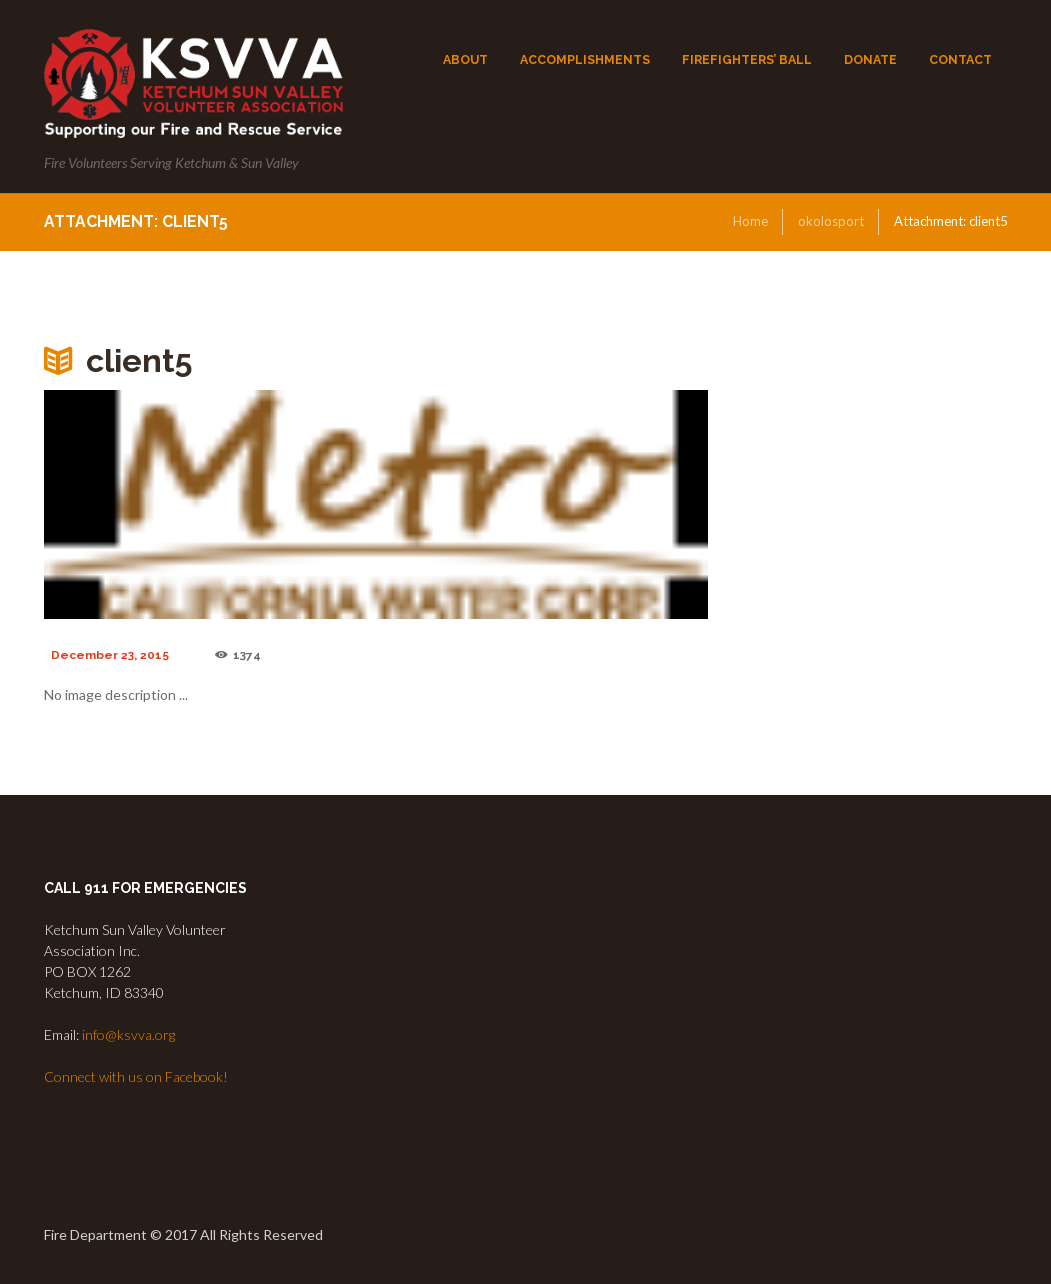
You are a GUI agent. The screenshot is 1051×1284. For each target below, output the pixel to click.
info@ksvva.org (128, 1034)
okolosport (831, 221)
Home (750, 221)
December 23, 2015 (110, 655)
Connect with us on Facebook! (136, 1076)
